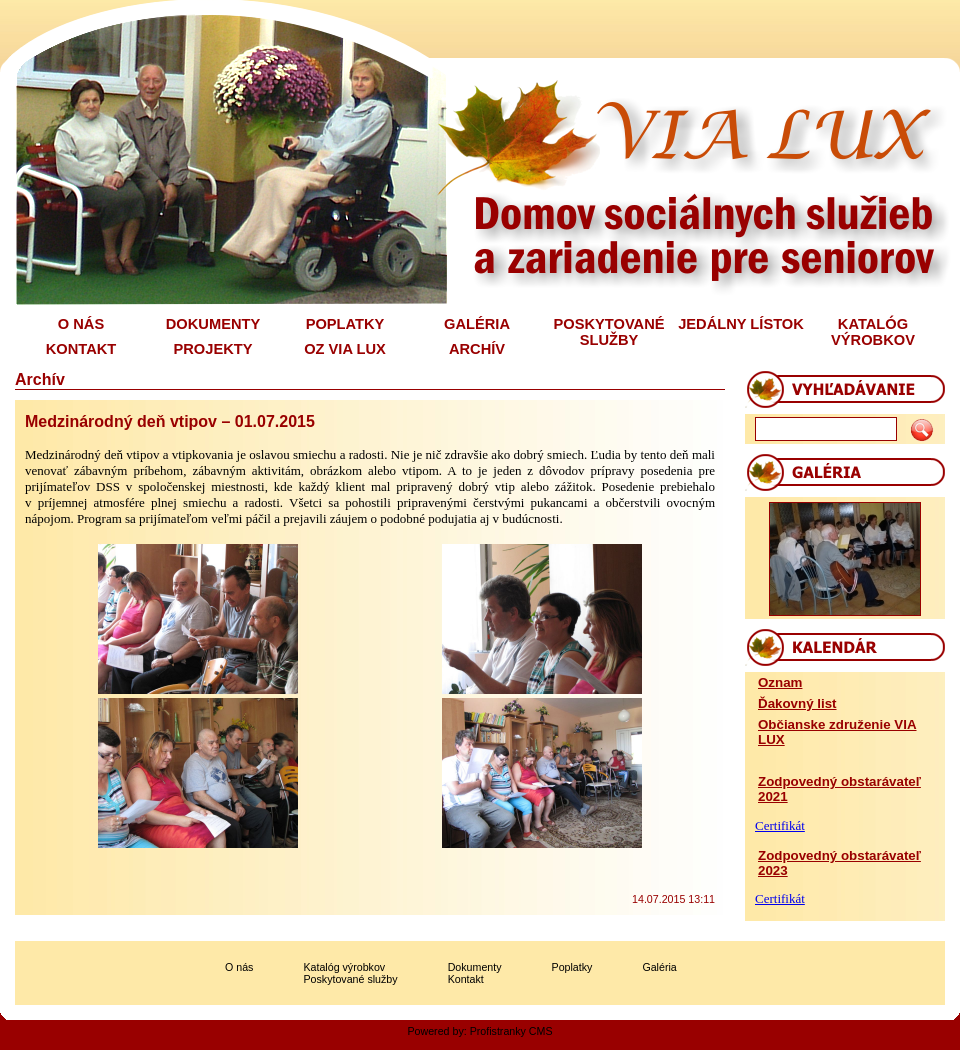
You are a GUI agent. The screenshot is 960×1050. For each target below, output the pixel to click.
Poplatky (572, 967)
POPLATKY (345, 324)
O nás (239, 967)
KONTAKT (81, 349)
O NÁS (81, 324)
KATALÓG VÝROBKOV (873, 332)
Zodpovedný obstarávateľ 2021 (839, 789)
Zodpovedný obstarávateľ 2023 (839, 863)
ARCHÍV (477, 349)
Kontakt (466, 979)
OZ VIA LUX (345, 349)
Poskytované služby (350, 979)
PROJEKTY (213, 349)
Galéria (659, 967)
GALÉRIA (477, 324)
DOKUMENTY (213, 324)
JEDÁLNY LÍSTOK (741, 324)
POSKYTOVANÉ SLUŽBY (608, 332)
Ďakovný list (797, 703)
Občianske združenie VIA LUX (837, 732)
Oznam (780, 682)
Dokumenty (475, 967)
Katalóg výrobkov (344, 967)
